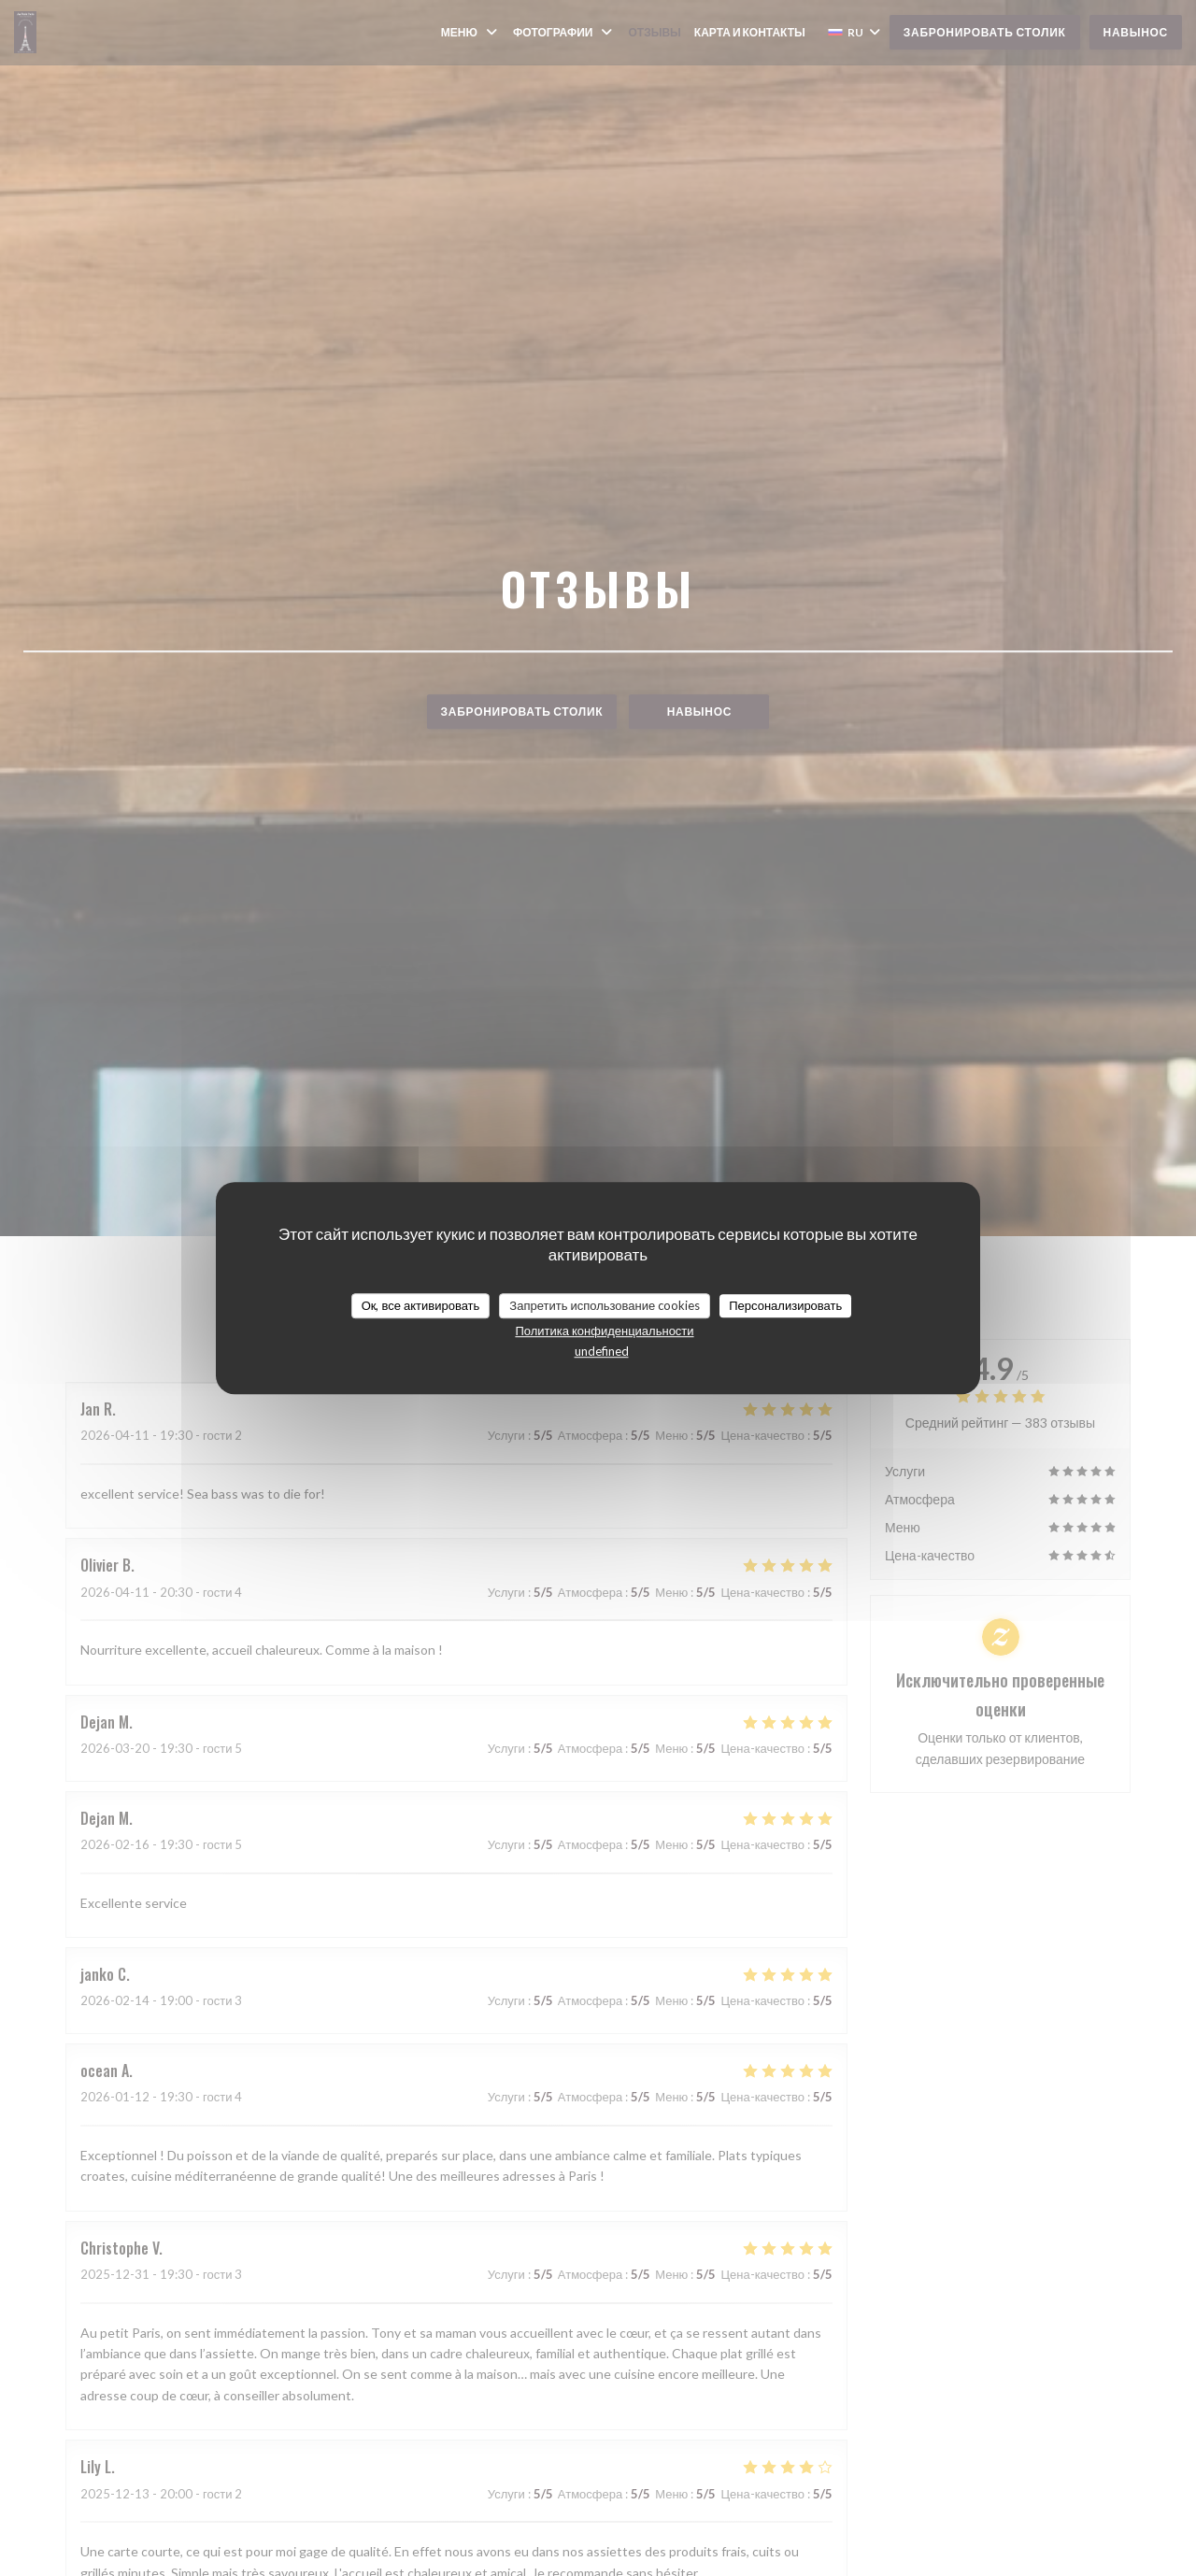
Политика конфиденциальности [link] (604, 1330)
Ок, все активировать (421, 1305)
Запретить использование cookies (604, 1305)
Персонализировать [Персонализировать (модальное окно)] (785, 1305)
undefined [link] (602, 1351)
